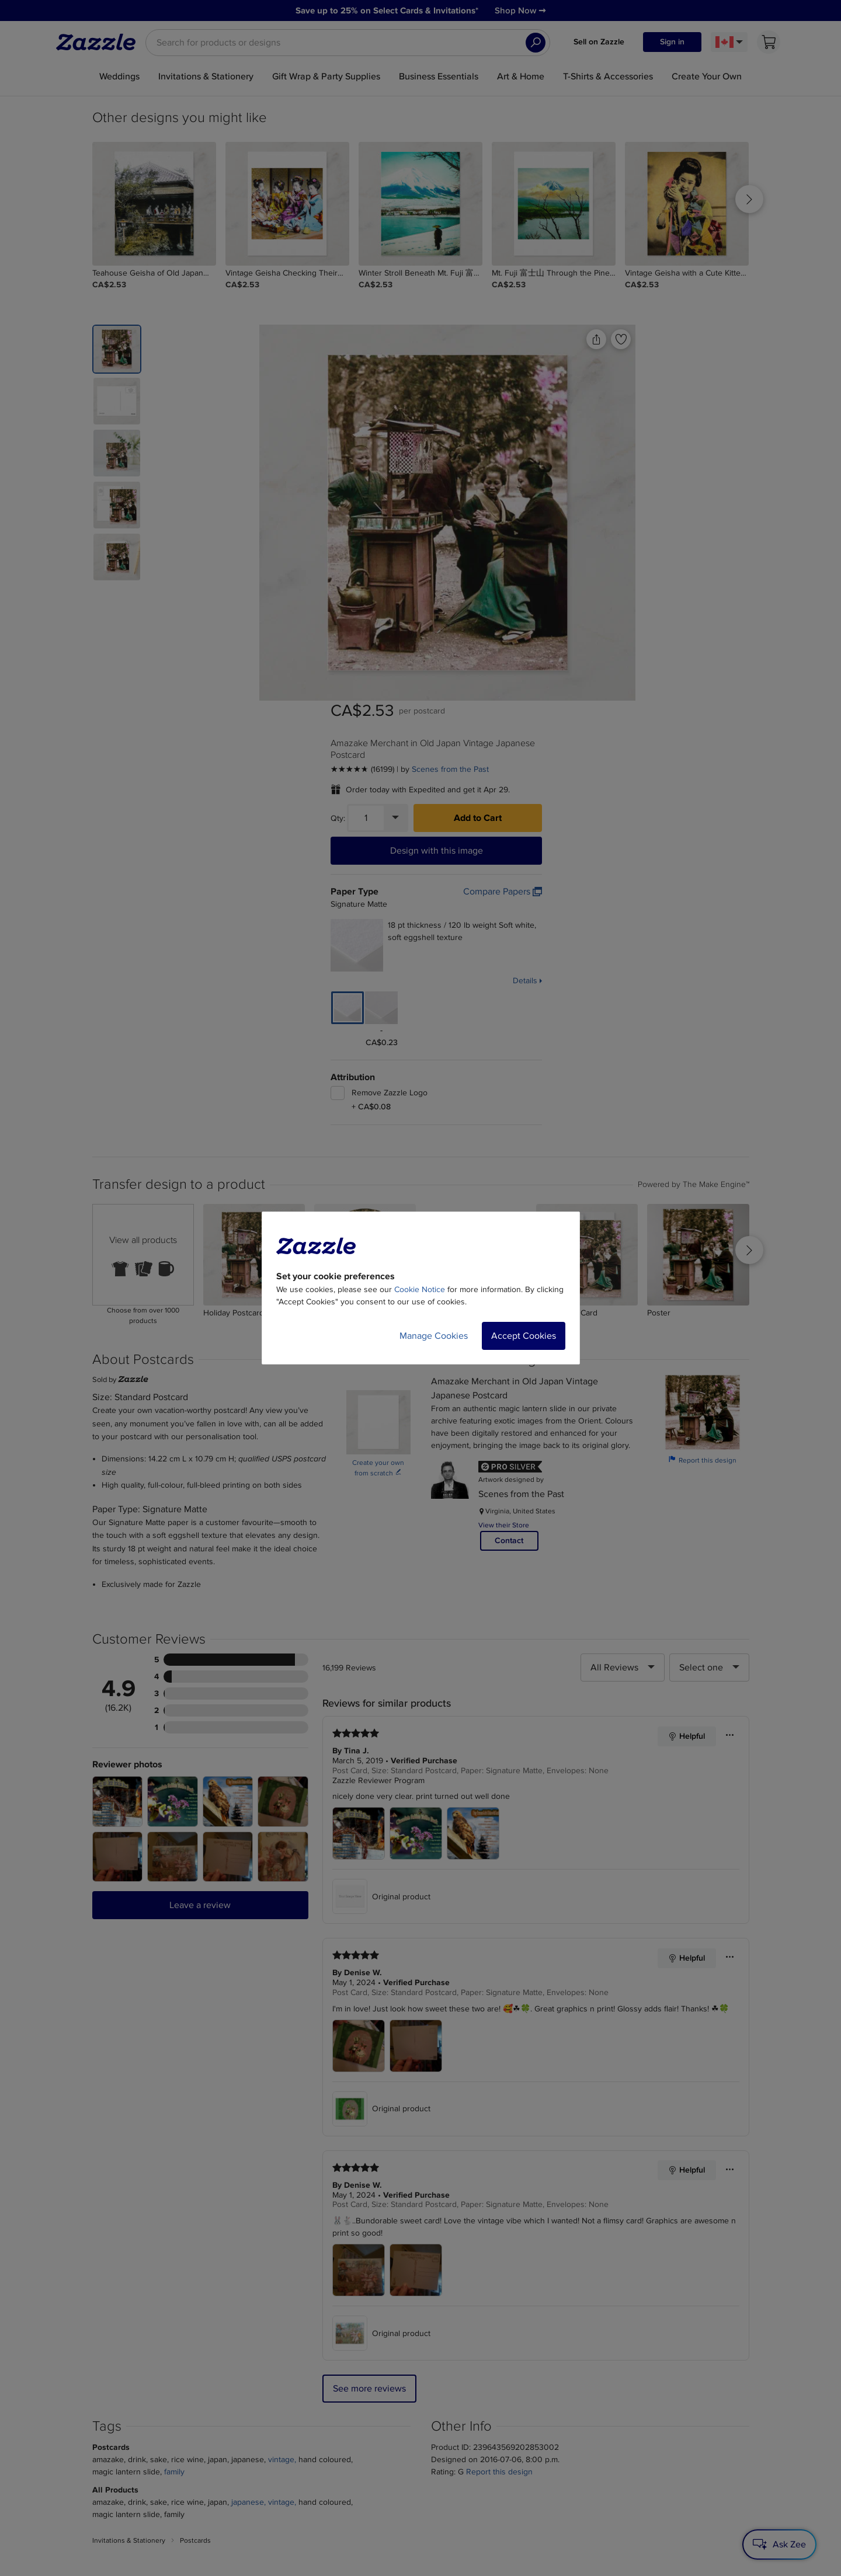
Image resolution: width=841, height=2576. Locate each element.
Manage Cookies (433, 1336)
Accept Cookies (523, 1336)
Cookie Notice (419, 1289)
